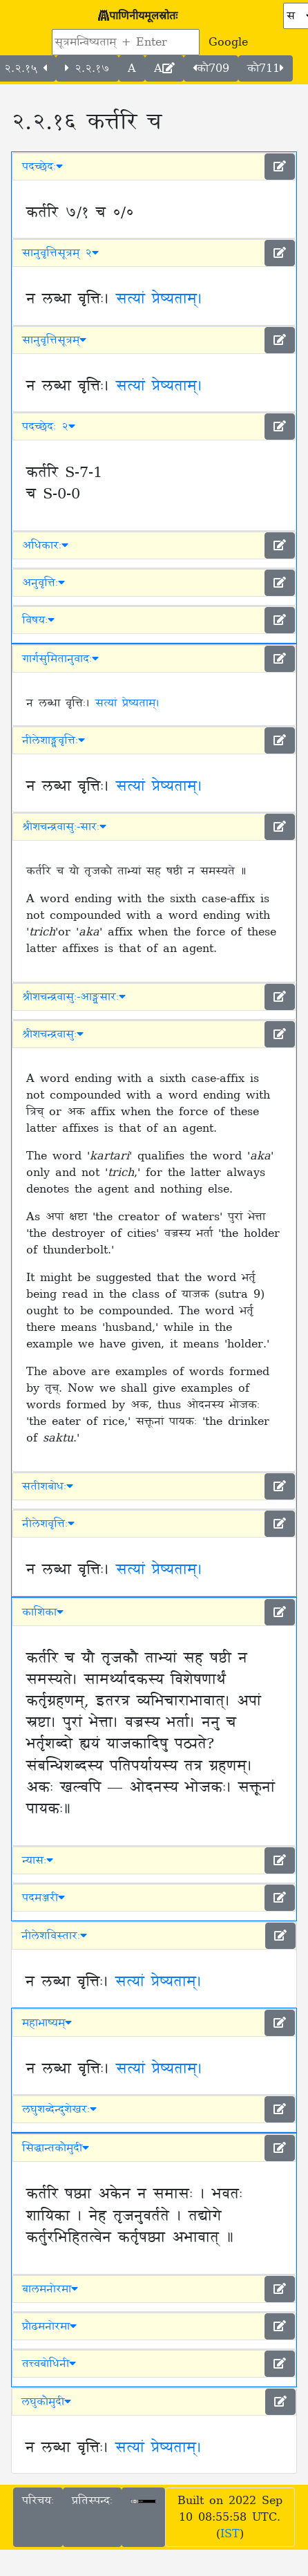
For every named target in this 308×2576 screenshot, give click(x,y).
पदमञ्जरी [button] (43, 1897)
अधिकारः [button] (45, 545)
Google (228, 42)
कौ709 (211, 68)
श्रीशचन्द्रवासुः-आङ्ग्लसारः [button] (74, 997)
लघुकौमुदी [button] (46, 2401)
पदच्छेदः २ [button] (48, 426)
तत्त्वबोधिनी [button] (49, 2363)
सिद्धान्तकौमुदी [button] (55, 2148)
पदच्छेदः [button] (42, 166)
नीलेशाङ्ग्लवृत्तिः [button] (53, 740)
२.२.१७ (87, 68)
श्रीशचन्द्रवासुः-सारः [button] (64, 826)
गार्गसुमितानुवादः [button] (60, 658)
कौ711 (265, 68)
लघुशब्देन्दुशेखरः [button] (59, 2109)
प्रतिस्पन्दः (92, 2500)
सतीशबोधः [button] (47, 1486)
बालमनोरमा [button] (50, 2289)
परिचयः (38, 2500)
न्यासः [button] (37, 1860)
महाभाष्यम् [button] (47, 2023)
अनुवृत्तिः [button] (43, 582)
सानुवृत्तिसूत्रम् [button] (54, 340)
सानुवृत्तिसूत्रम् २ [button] (60, 253)
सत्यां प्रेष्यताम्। (159, 299)
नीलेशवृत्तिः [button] (48, 1523)
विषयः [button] (38, 620)
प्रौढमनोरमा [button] (49, 2326)
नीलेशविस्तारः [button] (54, 1935)
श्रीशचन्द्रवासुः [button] (53, 1034)
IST (230, 2533)
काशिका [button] (43, 1612)
